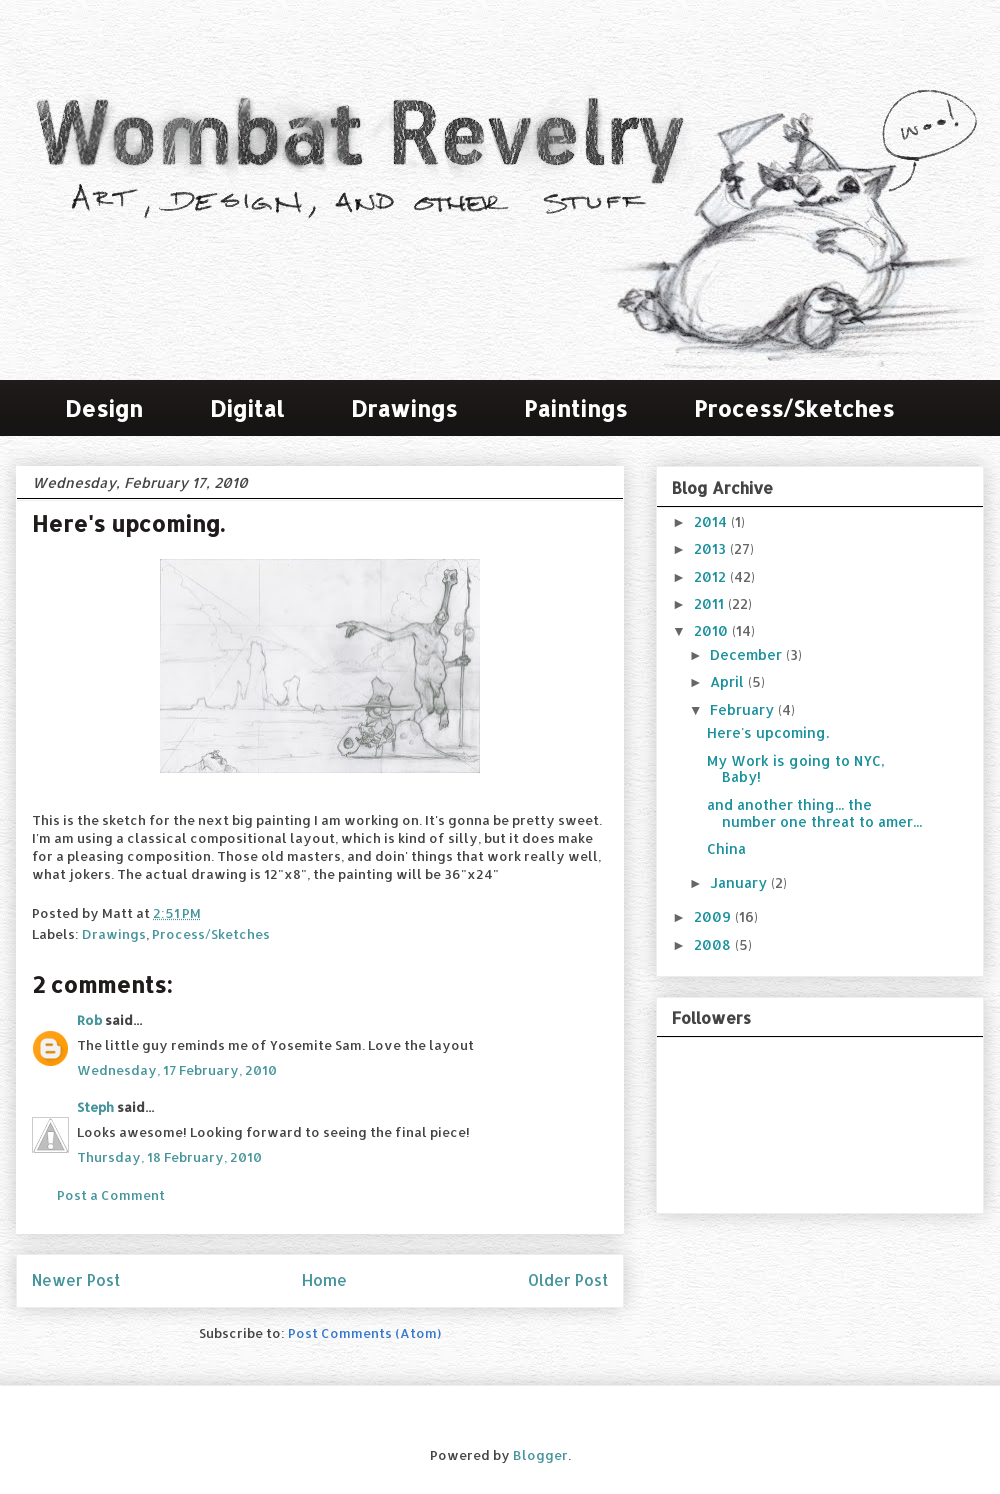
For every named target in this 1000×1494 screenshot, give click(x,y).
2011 (711, 603)
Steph (95, 1107)
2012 (712, 576)
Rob (89, 1020)
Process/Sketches (794, 408)
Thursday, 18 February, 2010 (169, 1157)
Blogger (540, 1455)
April (729, 681)
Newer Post (76, 1280)
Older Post (568, 1280)
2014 (712, 521)
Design (104, 408)
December (748, 654)
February (744, 709)
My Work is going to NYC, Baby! (796, 769)
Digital (247, 408)
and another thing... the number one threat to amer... (814, 813)
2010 (713, 630)
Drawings (404, 408)
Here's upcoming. (768, 732)
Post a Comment (111, 1195)
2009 (714, 916)
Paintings (575, 408)
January (740, 882)
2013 (712, 548)
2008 (714, 944)
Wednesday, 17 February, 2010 (177, 1070)
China (726, 848)
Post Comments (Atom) (364, 1333)
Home (324, 1280)
